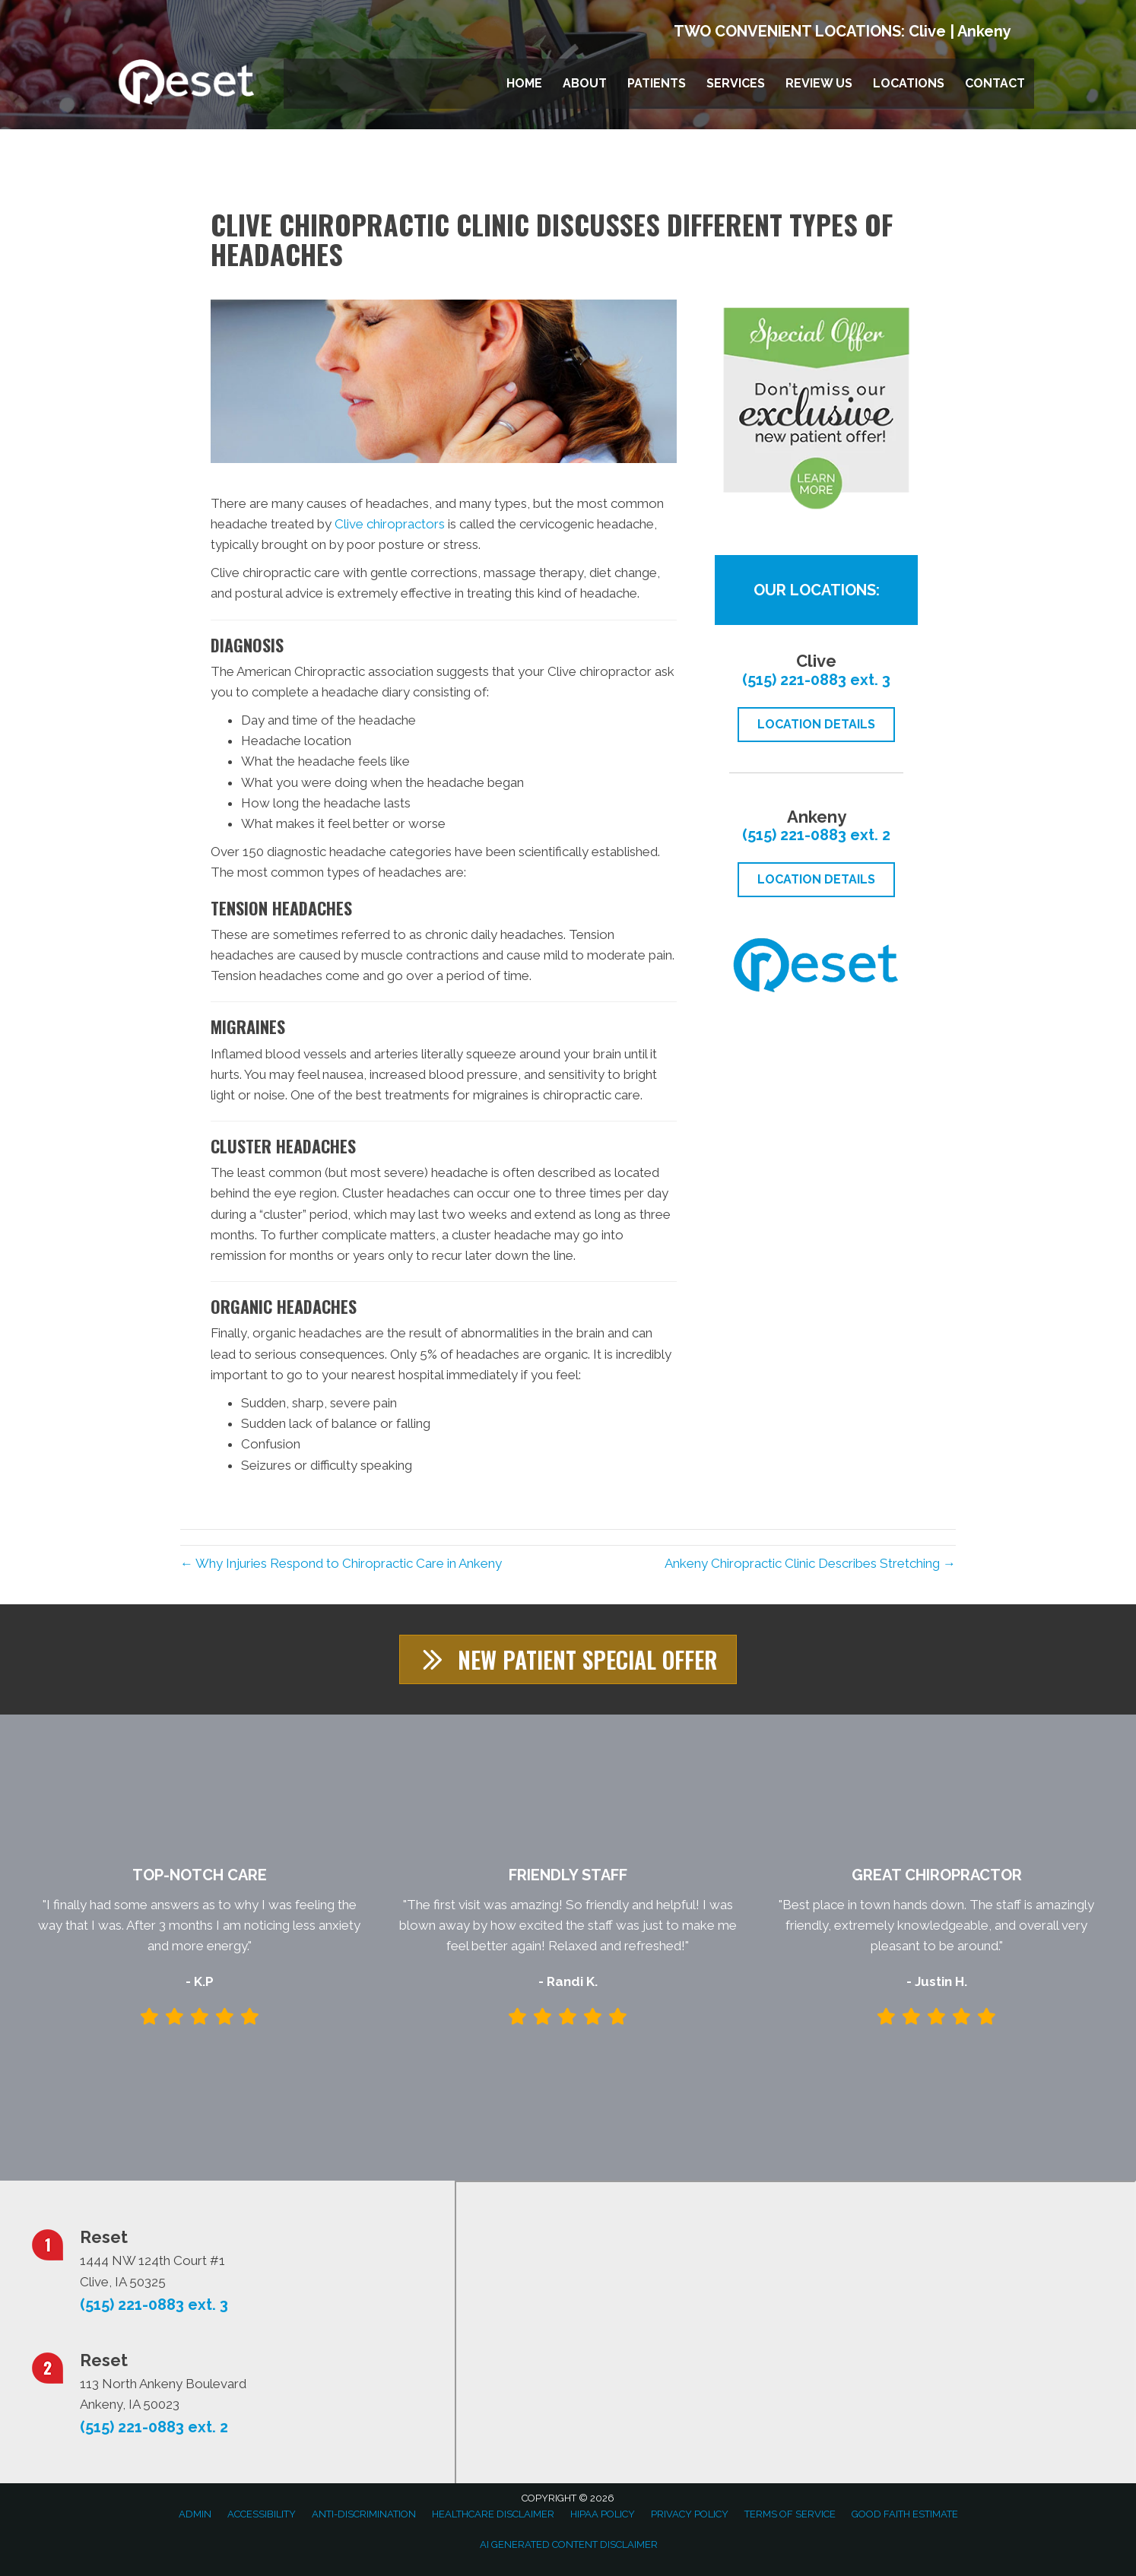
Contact (995, 83)
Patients (656, 83)
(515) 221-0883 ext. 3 (816, 680)
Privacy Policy (689, 2514)
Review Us (818, 83)
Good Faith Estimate (905, 2514)
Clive (927, 31)
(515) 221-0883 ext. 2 (816, 835)
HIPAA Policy (602, 2514)
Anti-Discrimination (364, 2514)
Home (524, 83)
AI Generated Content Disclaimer (569, 2544)
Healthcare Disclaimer (493, 2514)
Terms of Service (790, 2514)
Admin (195, 2514)
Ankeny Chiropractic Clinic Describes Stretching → (810, 1563)
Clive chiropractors (390, 523)
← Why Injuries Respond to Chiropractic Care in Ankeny (341, 1563)
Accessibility (261, 2514)
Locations (908, 83)
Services (735, 83)
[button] (568, 1659)
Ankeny (984, 31)
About (585, 83)
